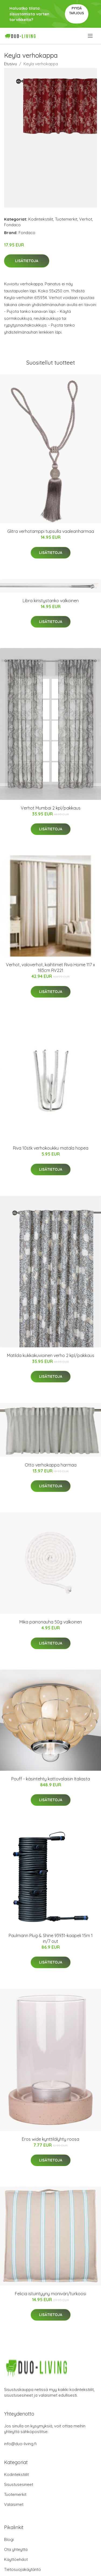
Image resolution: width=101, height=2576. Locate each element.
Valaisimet (13, 2504)
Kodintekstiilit (40, 219)
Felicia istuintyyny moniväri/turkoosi (50, 2293)
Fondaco (12, 224)
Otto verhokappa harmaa (50, 1465)
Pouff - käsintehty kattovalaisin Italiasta (50, 1779)
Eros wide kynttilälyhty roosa (50, 2139)
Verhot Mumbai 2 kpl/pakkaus (51, 808)
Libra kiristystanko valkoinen (51, 600)
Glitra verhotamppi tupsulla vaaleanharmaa (50, 531)
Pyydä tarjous (76, 10)
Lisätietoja (26, 260)
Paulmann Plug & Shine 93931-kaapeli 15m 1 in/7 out (51, 1938)
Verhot (85, 219)
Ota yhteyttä (15, 2549)
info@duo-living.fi (20, 2443)
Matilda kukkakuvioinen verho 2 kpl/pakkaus (50, 1355)
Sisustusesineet (18, 2484)
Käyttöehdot (16, 2559)
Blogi (9, 2539)
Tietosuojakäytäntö (22, 2569)
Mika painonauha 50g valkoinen (50, 1622)
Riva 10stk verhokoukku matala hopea (50, 1148)
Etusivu (10, 63)
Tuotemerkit (66, 219)
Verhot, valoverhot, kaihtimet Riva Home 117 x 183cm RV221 (50, 967)
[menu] (90, 36)
